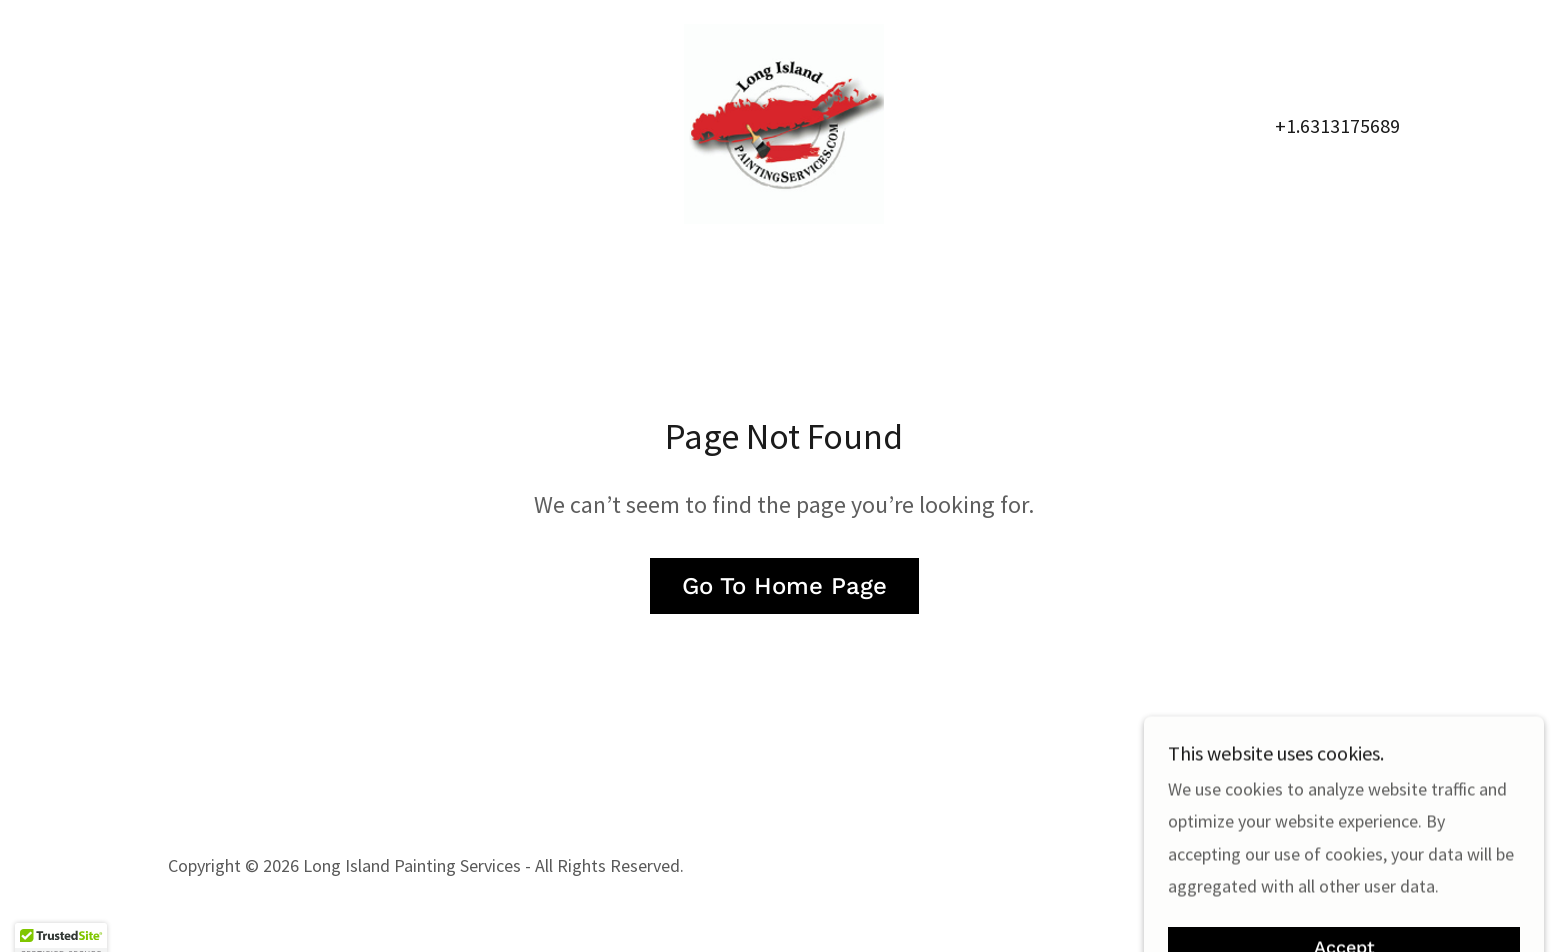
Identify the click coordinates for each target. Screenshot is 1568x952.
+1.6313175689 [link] (1337, 125)
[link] (784, 121)
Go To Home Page (784, 586)
